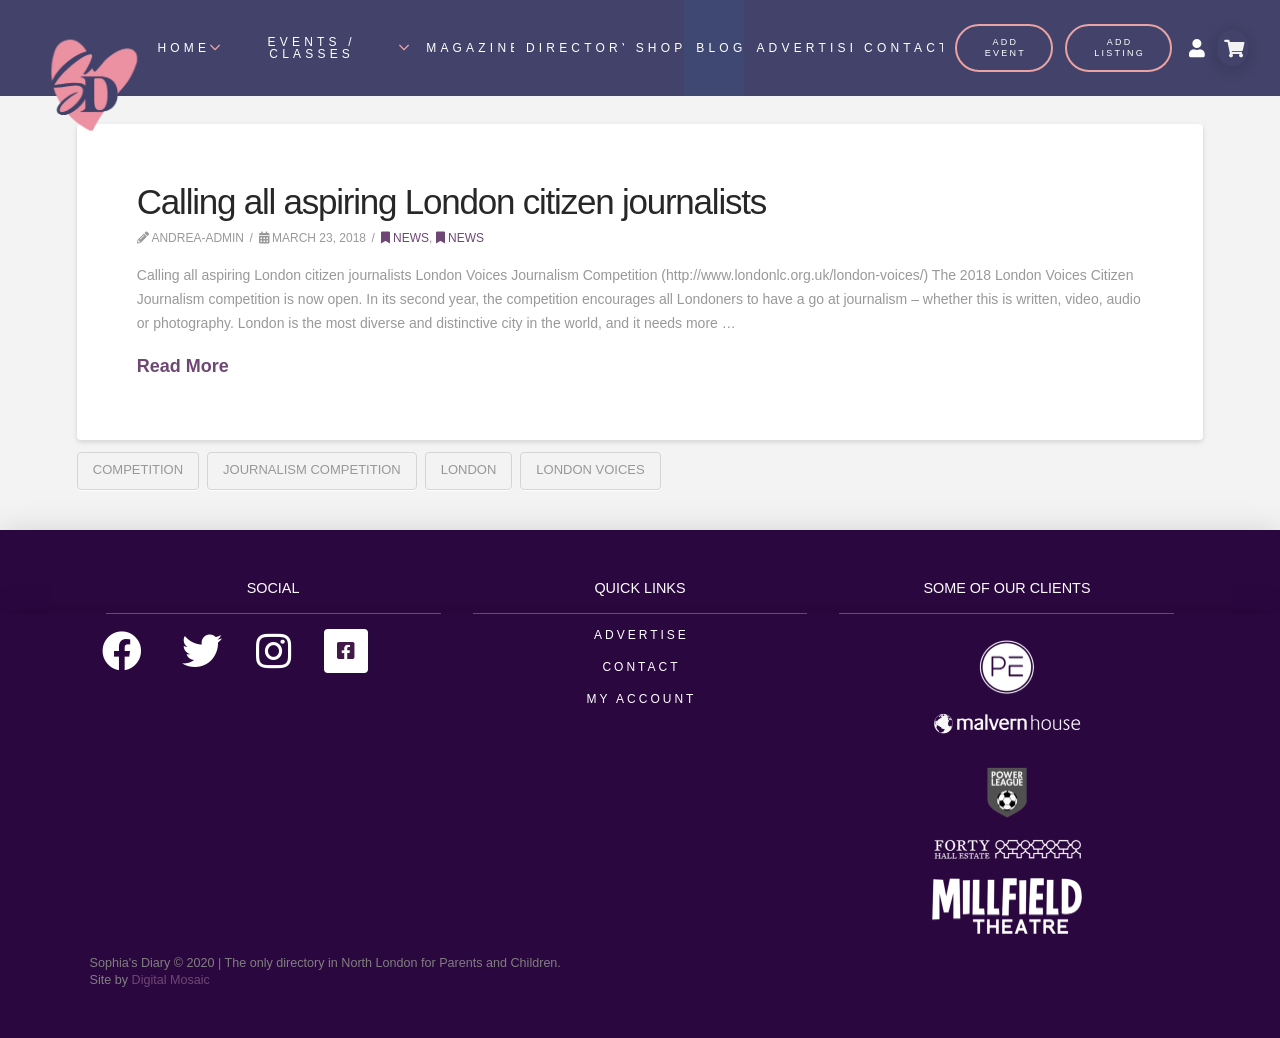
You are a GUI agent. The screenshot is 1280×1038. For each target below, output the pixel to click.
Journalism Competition (312, 469)
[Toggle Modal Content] (1232, 48)
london (469, 469)
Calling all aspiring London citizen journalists (451, 201)
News (405, 238)
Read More (183, 366)
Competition (138, 469)
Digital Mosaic (171, 980)
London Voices (590, 469)
